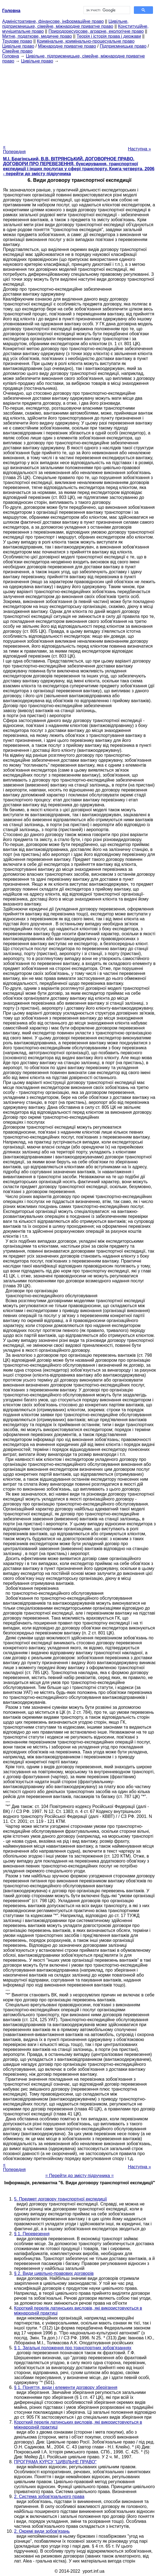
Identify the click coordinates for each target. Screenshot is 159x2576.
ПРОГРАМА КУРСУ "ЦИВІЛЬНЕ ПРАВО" (55, 2461)
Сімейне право (17, 51)
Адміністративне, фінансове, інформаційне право (53, 21)
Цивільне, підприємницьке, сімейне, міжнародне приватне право (65, 24)
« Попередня (14, 149)
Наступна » (139, 149)
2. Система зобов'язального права (49, 2496)
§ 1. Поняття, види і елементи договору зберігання (65, 2387)
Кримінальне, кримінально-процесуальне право (85, 41)
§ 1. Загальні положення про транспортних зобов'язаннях (72, 2347)
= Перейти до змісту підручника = (79, 2175)
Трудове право (17, 41)
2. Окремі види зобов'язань (42, 2531)
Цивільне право (18, 46)
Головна (10, 56)
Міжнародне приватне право (67, 46)
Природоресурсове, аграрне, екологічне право (96, 31)
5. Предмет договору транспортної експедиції (60, 2199)
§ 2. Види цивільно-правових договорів (54, 2273)
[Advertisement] (79, 102)
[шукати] (106, 10)
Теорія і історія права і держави (109, 36)
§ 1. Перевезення (32, 2233)
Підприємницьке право (123, 46)
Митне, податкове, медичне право (37, 36)
